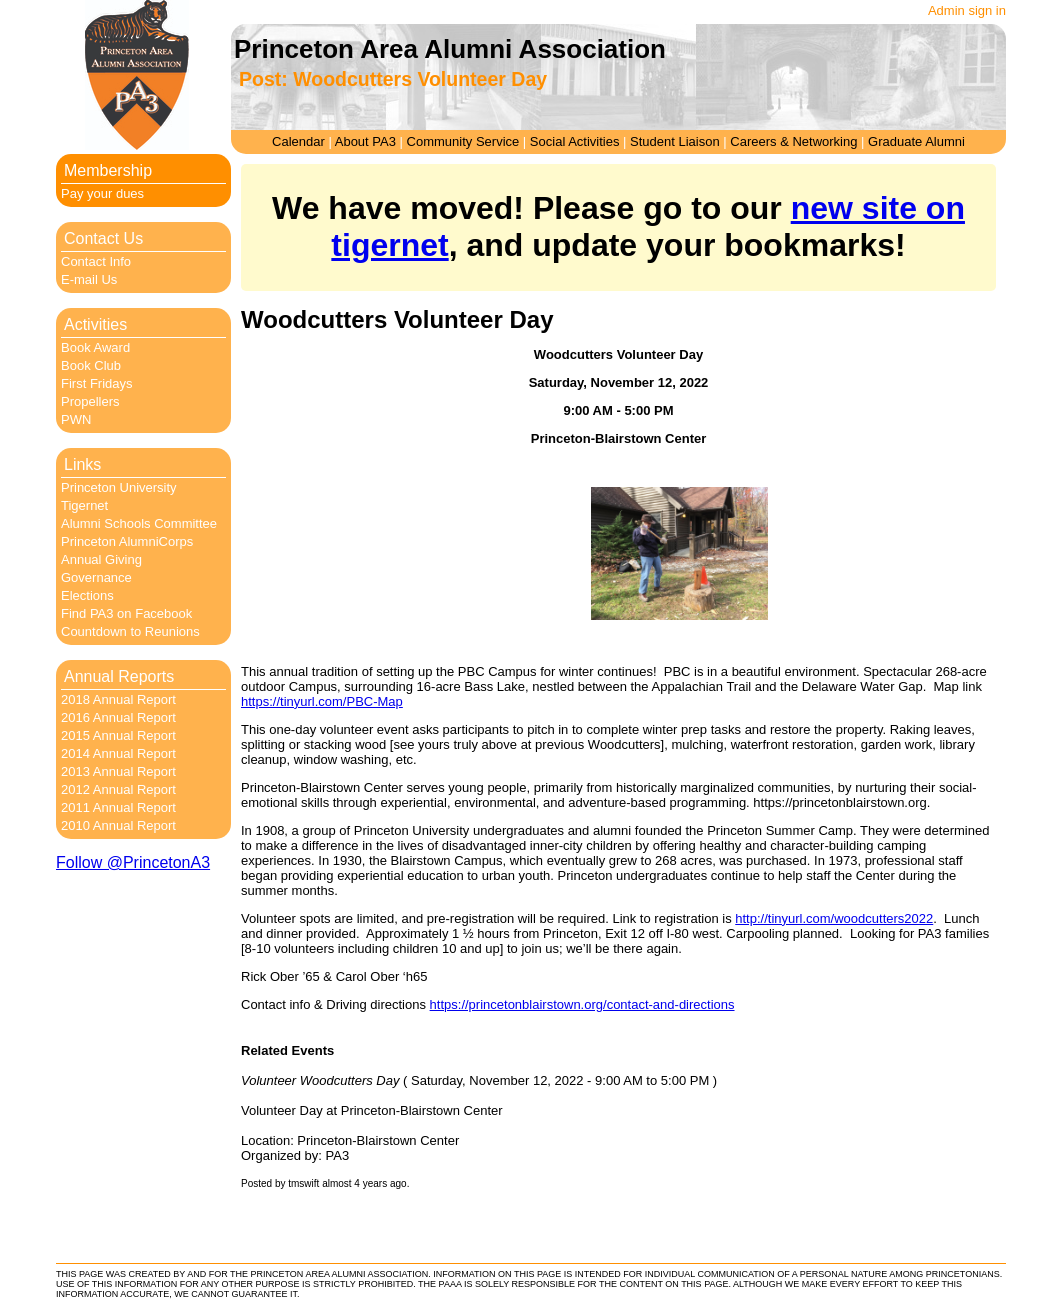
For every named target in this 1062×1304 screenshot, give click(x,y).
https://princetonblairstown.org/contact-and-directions (582, 1004)
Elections (87, 595)
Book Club (91, 365)
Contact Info (96, 261)
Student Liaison (675, 141)
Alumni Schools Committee (139, 523)
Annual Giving (101, 559)
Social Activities (575, 141)
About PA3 (365, 141)
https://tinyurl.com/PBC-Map (322, 701)
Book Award (95, 347)
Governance (96, 577)
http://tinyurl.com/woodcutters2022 (834, 918)
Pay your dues (102, 193)
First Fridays (97, 383)
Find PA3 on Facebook (126, 613)
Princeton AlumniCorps (127, 541)
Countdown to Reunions (130, 631)
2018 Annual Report (118, 699)
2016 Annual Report (118, 717)
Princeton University (119, 487)
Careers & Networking (793, 141)
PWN (76, 419)
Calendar (298, 141)
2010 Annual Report (118, 825)
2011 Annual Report (118, 807)
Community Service (463, 141)
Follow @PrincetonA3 (133, 862)
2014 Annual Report (118, 753)
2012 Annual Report (118, 789)
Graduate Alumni (916, 141)
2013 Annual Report (118, 771)
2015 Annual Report (118, 735)
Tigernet (84, 505)
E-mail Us (89, 279)
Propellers (90, 401)
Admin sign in (967, 10)
